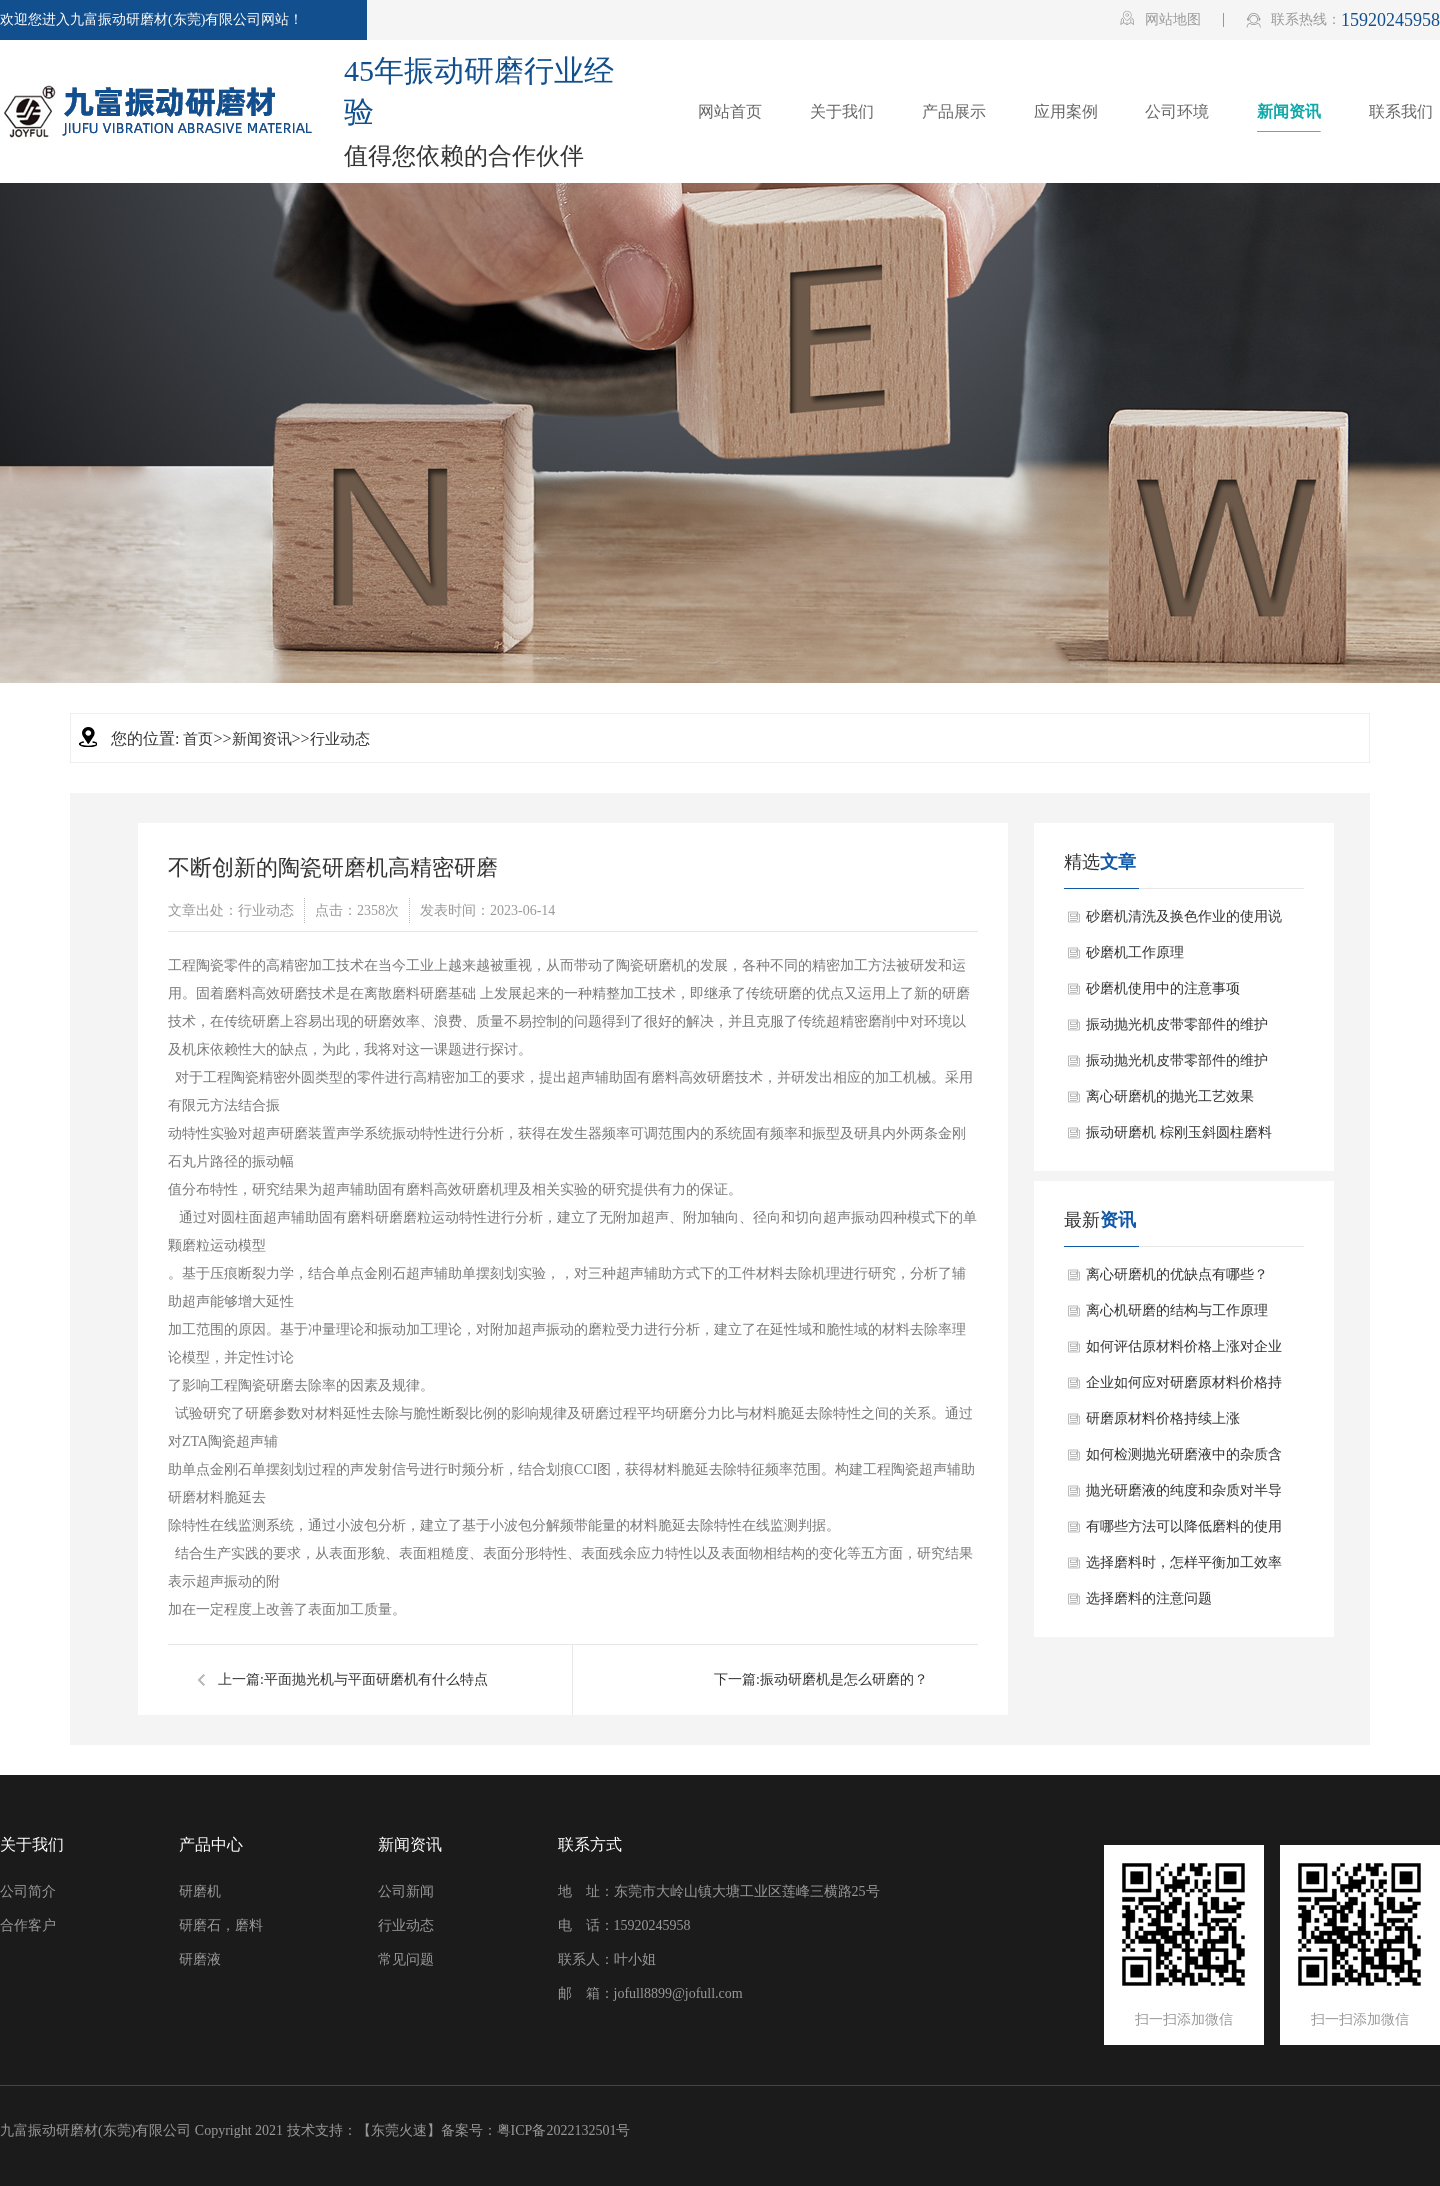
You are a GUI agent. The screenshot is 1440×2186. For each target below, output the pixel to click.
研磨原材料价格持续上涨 (1163, 1418)
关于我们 (32, 1844)
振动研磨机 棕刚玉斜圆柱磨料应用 (1179, 1138)
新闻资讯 (262, 739)
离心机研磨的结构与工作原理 (1177, 1310)
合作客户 (28, 1925)
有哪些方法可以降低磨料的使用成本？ (1184, 1532)
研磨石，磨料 (221, 1925)
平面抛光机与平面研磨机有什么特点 (376, 1679)
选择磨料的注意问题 (1149, 1598)
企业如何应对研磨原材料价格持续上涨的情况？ (1184, 1388)
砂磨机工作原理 (1135, 952)
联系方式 (590, 1844)
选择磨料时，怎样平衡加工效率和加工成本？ (1184, 1568)
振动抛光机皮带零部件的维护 (1177, 1024)
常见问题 (406, 1959)
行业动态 (340, 739)
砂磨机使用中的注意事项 (1163, 988)
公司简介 (28, 1891)
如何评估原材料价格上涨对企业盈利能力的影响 (1184, 1352)
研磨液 (200, 1959)
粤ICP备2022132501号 (564, 2130)
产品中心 (211, 1844)
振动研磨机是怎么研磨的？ (844, 1679)
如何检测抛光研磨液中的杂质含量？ (1184, 1460)
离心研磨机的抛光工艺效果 (1170, 1096)
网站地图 (1160, 19)
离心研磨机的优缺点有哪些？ (1177, 1274)
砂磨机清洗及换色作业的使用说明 (1184, 922)
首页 (198, 739)
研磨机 (200, 1891)
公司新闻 (406, 1891)
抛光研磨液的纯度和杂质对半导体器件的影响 (1184, 1496)
